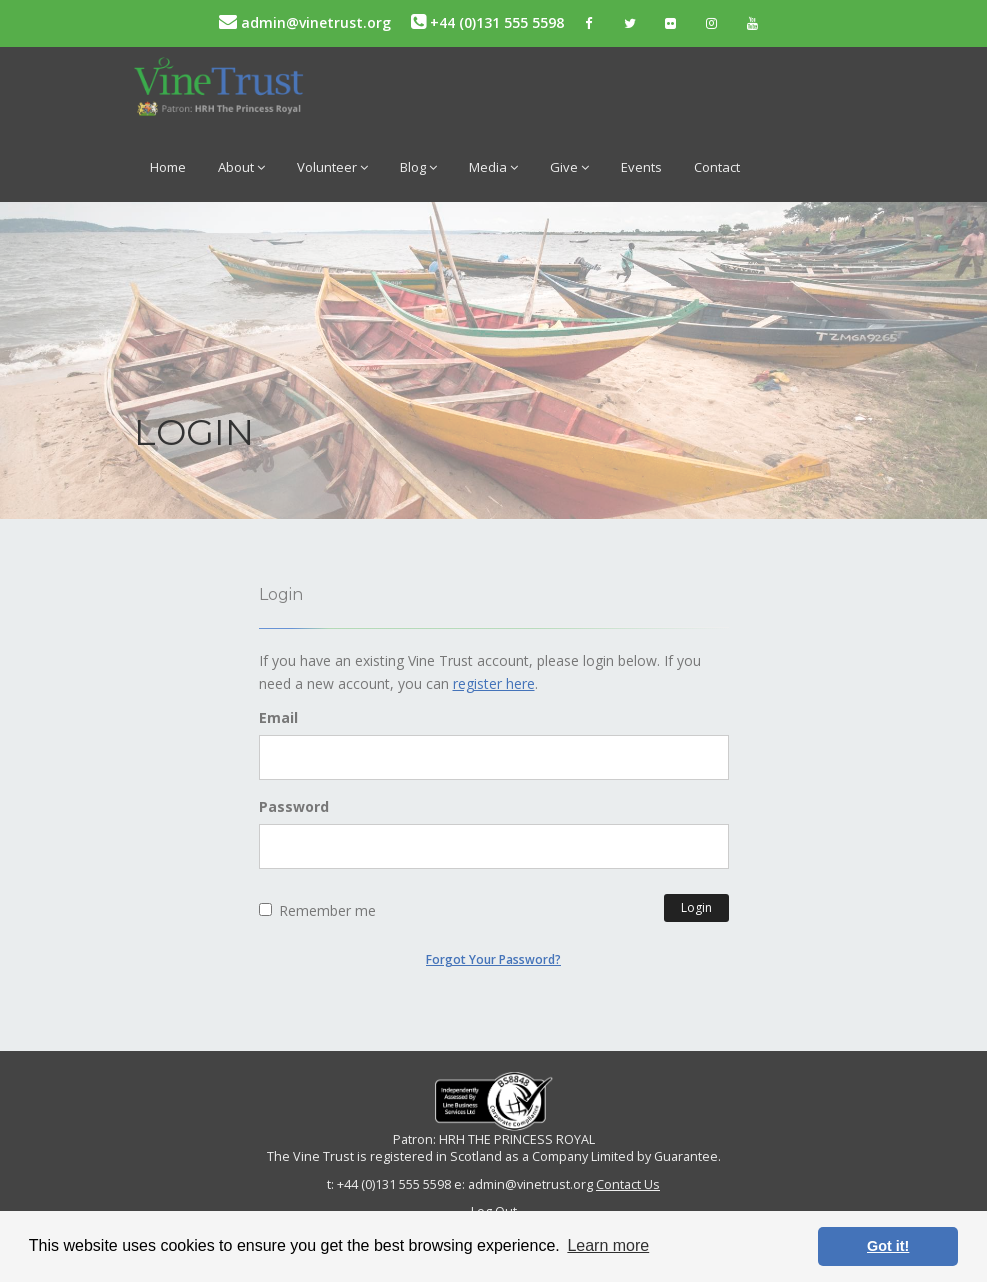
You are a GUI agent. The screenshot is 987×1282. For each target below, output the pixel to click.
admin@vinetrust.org (305, 22)
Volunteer (332, 167)
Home (168, 167)
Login (696, 907)
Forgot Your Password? (493, 959)
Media (493, 167)
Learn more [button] (608, 1245)
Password (294, 806)
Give (569, 167)
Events (641, 167)
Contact (717, 167)
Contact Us (628, 1184)
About (241, 167)
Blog (418, 167)
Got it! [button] (888, 1246)
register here (494, 683)
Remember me (317, 910)
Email (278, 717)
